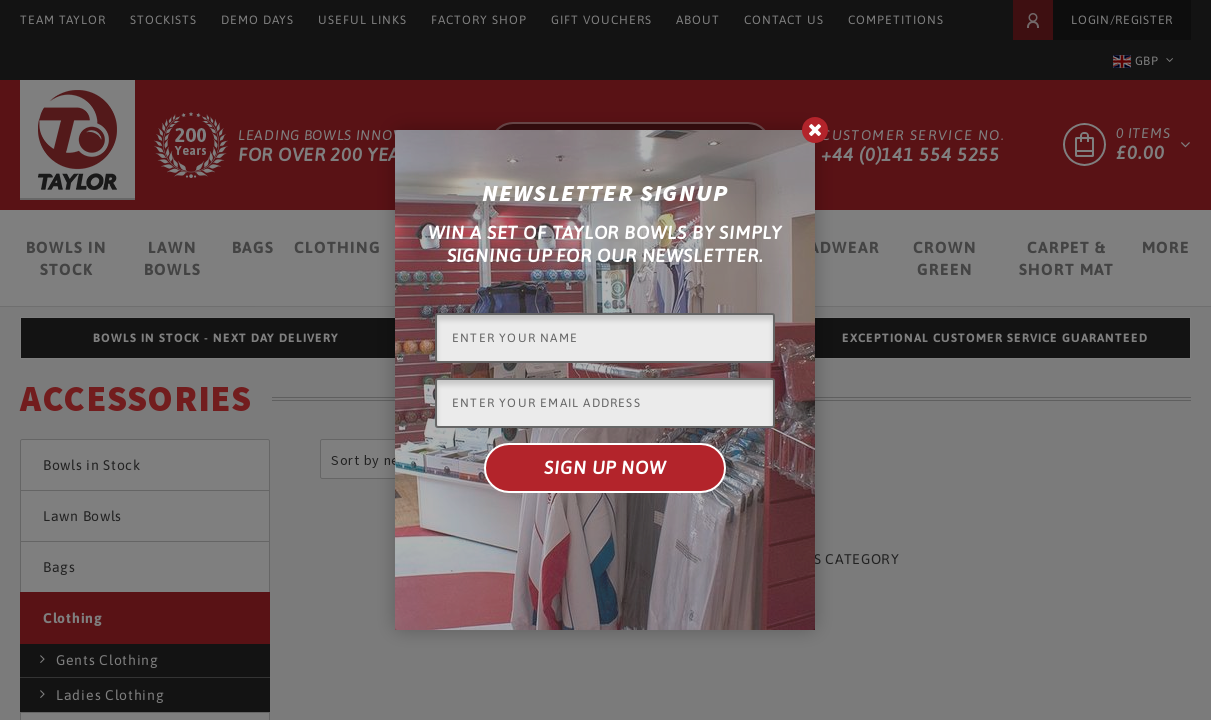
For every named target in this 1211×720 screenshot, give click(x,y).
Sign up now (605, 467)
